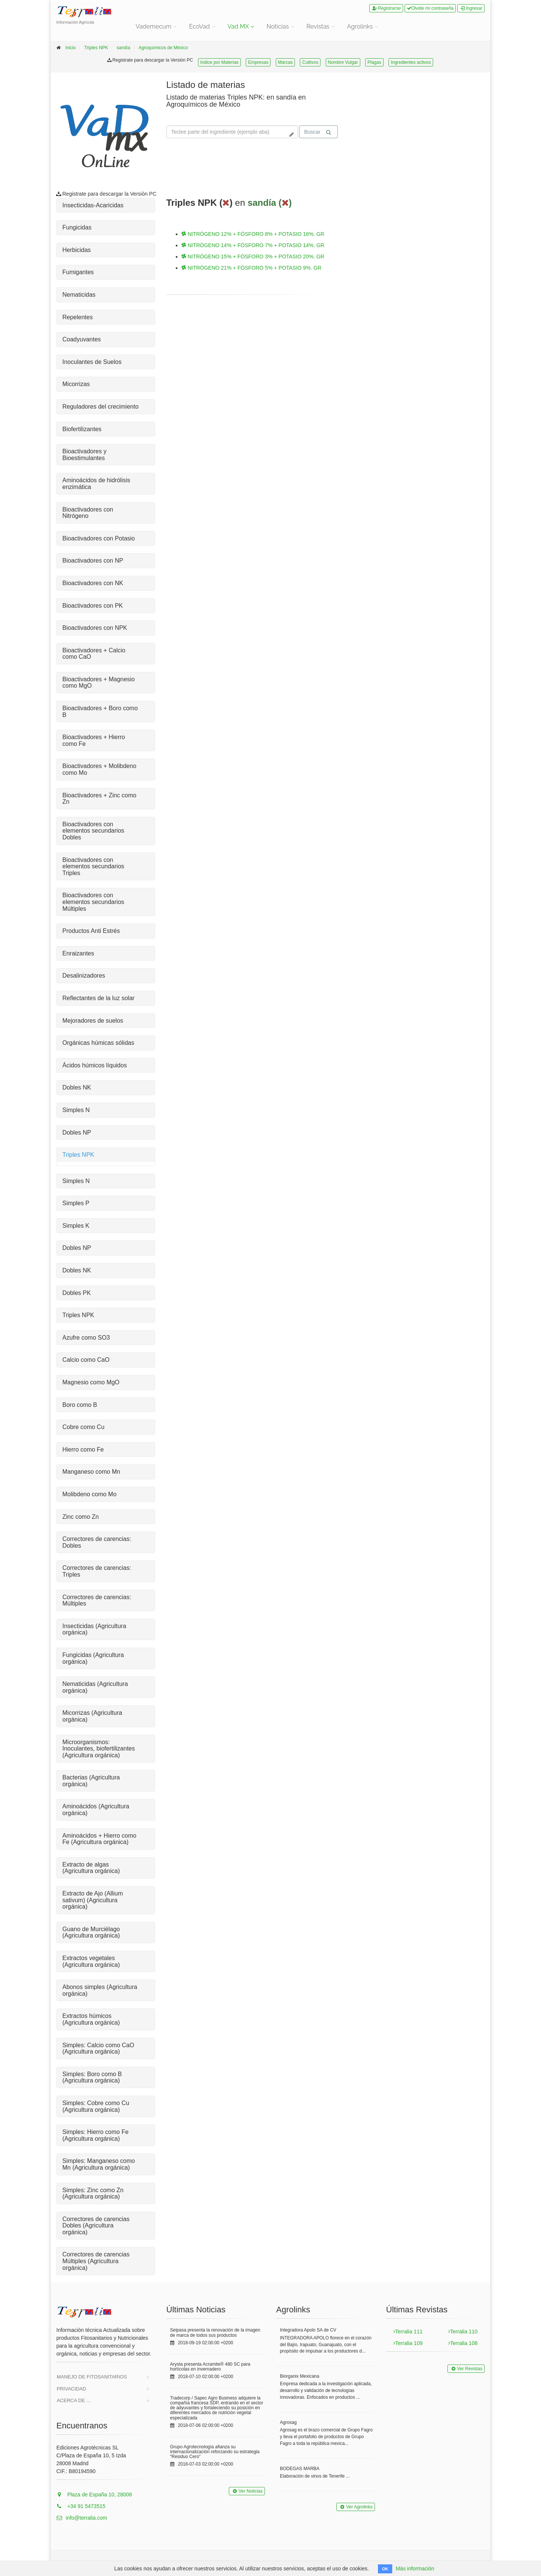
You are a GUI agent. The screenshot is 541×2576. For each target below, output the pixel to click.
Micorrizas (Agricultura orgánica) (92, 1716)
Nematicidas (78, 294)
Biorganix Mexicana (299, 2376)
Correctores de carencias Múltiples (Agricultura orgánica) (96, 2261)
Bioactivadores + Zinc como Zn (99, 798)
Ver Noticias (247, 2491)
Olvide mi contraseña (430, 8)
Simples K (75, 1225)
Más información (415, 2568)
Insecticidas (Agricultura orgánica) (94, 1629)
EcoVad (199, 26)
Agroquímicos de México (163, 47)
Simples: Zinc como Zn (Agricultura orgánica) (93, 2193)
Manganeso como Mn (91, 1471)
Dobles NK (76, 1087)
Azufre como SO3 (86, 1337)
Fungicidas (76, 227)
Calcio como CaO (85, 1360)
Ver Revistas (466, 2368)
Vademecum (153, 26)
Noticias (277, 26)
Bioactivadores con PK (92, 605)
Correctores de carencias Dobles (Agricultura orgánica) (96, 2225)
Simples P (75, 1203)
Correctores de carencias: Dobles (96, 1542)
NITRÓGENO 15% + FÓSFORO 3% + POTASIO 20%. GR (253, 257)
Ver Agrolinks (355, 2507)
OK (385, 2569)
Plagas (374, 62)
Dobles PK (76, 1293)
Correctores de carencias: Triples (96, 1571)
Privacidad (71, 2389)
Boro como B (79, 1405)
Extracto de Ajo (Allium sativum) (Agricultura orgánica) (92, 1900)
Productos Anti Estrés (91, 931)
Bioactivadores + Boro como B (100, 711)
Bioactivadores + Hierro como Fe (93, 740)
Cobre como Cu (83, 1427)
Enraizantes (78, 953)
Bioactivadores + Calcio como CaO (93, 653)
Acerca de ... (74, 2400)
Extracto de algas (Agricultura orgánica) (91, 1867)
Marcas (285, 62)
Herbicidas (76, 250)
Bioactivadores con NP (92, 560)
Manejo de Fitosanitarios (92, 2377)
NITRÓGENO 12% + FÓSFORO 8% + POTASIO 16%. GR (253, 234)
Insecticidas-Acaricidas (93, 205)
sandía (123, 47)
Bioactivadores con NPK (94, 628)
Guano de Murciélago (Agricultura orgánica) (91, 1932)
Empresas (258, 62)
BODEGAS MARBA (299, 2468)
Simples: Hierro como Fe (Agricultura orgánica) (95, 2135)
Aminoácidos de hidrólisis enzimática (96, 483)
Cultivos (310, 62)
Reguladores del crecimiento (100, 406)
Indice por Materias (219, 62)
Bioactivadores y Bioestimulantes (84, 454)
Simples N (76, 1110)
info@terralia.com (81, 2518)
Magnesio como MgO (90, 1382)
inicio (70, 47)
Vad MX (238, 26)
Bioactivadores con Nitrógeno (87, 512)
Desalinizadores (83, 975)
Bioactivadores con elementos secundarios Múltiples (93, 901)
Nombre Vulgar (343, 62)
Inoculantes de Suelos (91, 362)
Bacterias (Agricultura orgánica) (91, 1780)
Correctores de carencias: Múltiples (96, 1600)
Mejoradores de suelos (92, 1020)
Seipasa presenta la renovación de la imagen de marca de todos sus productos (215, 2332)
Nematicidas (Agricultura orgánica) (95, 1687)
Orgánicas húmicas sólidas (98, 1043)
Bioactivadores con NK (92, 583)
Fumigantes (78, 272)
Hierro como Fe (83, 1449)
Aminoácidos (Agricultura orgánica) (95, 1809)
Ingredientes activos (411, 62)
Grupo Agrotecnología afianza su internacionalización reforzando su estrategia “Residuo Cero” (215, 2451)
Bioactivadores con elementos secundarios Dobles (93, 831)
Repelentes (77, 317)
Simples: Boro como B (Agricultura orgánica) (92, 2077)
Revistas (318, 26)
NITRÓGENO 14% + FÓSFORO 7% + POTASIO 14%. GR (253, 245)
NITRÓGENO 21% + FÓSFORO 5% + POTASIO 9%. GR (251, 268)
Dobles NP (76, 1132)
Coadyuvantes (81, 339)
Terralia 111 (408, 2332)
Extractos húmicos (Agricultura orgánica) (91, 2019)
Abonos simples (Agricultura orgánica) (99, 1990)
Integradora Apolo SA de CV (308, 2330)
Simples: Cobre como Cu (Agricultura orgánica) (95, 2106)
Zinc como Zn (80, 1517)
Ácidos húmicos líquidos (94, 1065)
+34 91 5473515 (81, 2506)
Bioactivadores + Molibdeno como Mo (99, 769)
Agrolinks (360, 26)
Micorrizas (76, 384)
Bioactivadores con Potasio (98, 538)
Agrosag (288, 2422)
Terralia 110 (463, 2332)
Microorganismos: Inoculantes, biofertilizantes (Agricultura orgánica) (98, 1748)
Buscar (317, 132)
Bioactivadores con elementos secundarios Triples (93, 866)
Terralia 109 (408, 2343)
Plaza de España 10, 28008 (94, 2494)
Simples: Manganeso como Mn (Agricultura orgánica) (98, 2164)
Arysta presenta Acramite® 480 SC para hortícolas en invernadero (210, 2367)
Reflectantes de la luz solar (98, 998)
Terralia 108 (463, 2343)
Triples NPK (96, 47)
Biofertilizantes (81, 429)
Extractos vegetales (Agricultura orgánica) (91, 1961)
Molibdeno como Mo (89, 1494)
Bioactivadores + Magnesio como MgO (98, 682)
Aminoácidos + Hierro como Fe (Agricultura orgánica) (99, 1839)
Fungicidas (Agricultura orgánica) (93, 1658)
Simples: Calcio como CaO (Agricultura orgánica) (98, 2048)
